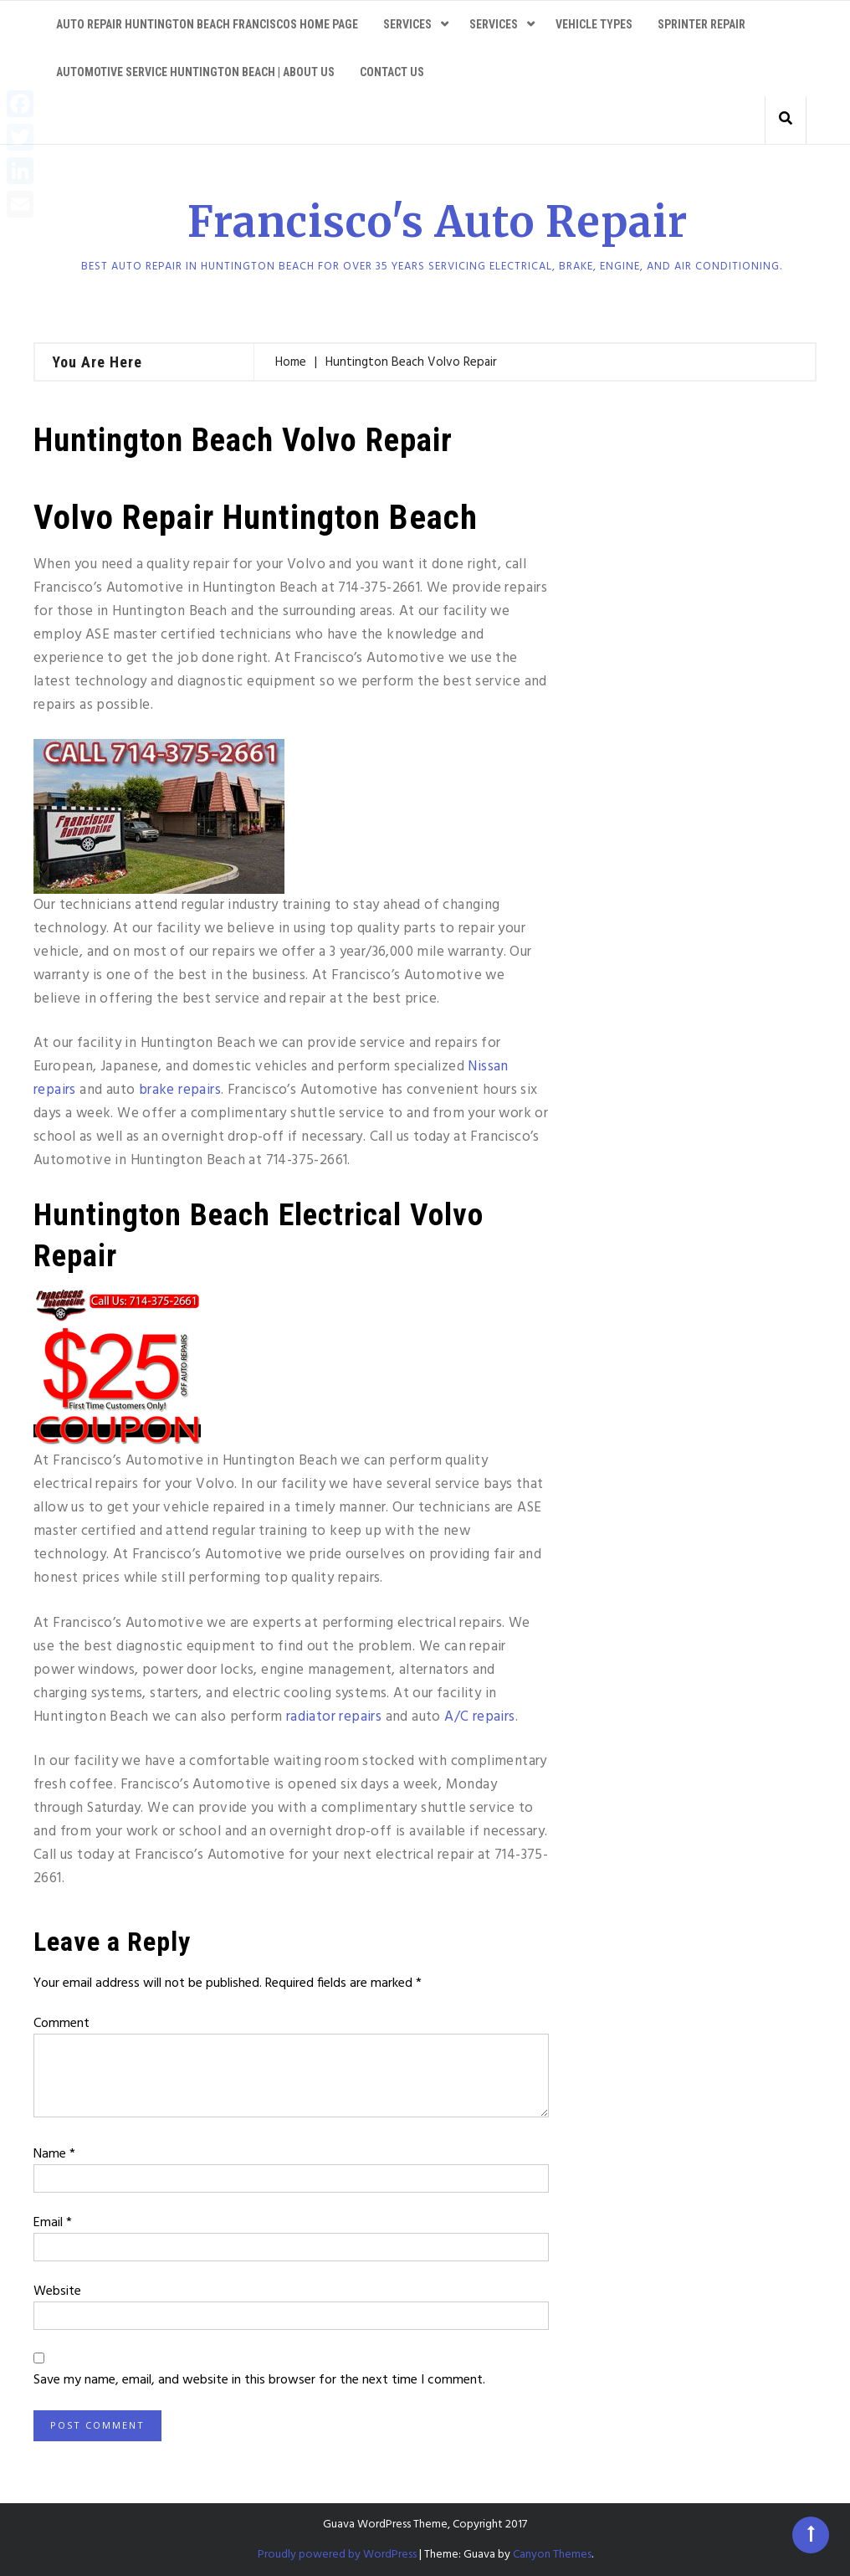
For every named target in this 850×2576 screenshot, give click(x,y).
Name (54, 2154)
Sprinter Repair (701, 24)
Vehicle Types (594, 24)
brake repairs (180, 1090)
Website (57, 2291)
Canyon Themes (552, 2554)
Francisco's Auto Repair (437, 222)
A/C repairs (479, 1717)
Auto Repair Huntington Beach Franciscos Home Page (207, 24)
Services (407, 24)
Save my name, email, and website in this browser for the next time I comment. (259, 2380)
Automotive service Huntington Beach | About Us (195, 72)
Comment (61, 2024)
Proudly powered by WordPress (337, 2554)
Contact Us (392, 72)
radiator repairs (333, 1717)
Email (52, 2223)
